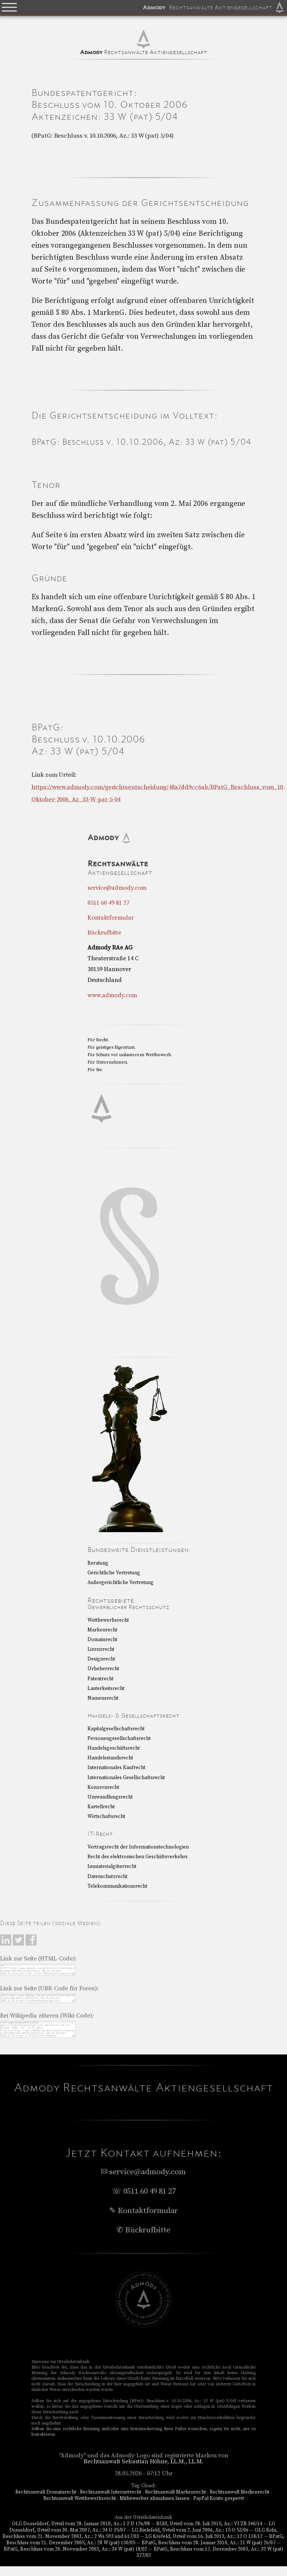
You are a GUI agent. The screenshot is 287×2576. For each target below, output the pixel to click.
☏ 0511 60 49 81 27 (144, 2201)
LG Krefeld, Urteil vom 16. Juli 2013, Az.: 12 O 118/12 (204, 2546)
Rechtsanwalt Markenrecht (175, 2502)
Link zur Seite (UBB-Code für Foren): (49, 1991)
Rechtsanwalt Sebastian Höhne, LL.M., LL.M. (144, 2471)
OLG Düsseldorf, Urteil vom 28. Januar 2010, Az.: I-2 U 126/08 (80, 2533)
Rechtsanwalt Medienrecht (239, 2502)
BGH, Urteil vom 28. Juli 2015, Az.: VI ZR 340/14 (209, 2533)
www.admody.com (112, 995)
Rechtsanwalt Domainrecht (45, 2502)
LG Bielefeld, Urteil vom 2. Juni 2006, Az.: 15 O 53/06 (190, 2540)
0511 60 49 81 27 (108, 903)
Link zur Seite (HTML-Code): (38, 1958)
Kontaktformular (110, 917)
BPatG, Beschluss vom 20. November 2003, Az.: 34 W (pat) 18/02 (75, 2559)
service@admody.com (116, 888)
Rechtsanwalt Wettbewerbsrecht (79, 2508)
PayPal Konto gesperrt (218, 2508)
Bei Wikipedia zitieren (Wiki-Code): (47, 2021)
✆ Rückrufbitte (143, 2240)
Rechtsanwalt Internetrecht (110, 2502)
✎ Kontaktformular (143, 2220)
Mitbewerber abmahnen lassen (154, 2508)
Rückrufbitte (104, 932)
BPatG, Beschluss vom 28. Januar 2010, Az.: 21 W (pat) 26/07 (208, 2552)
